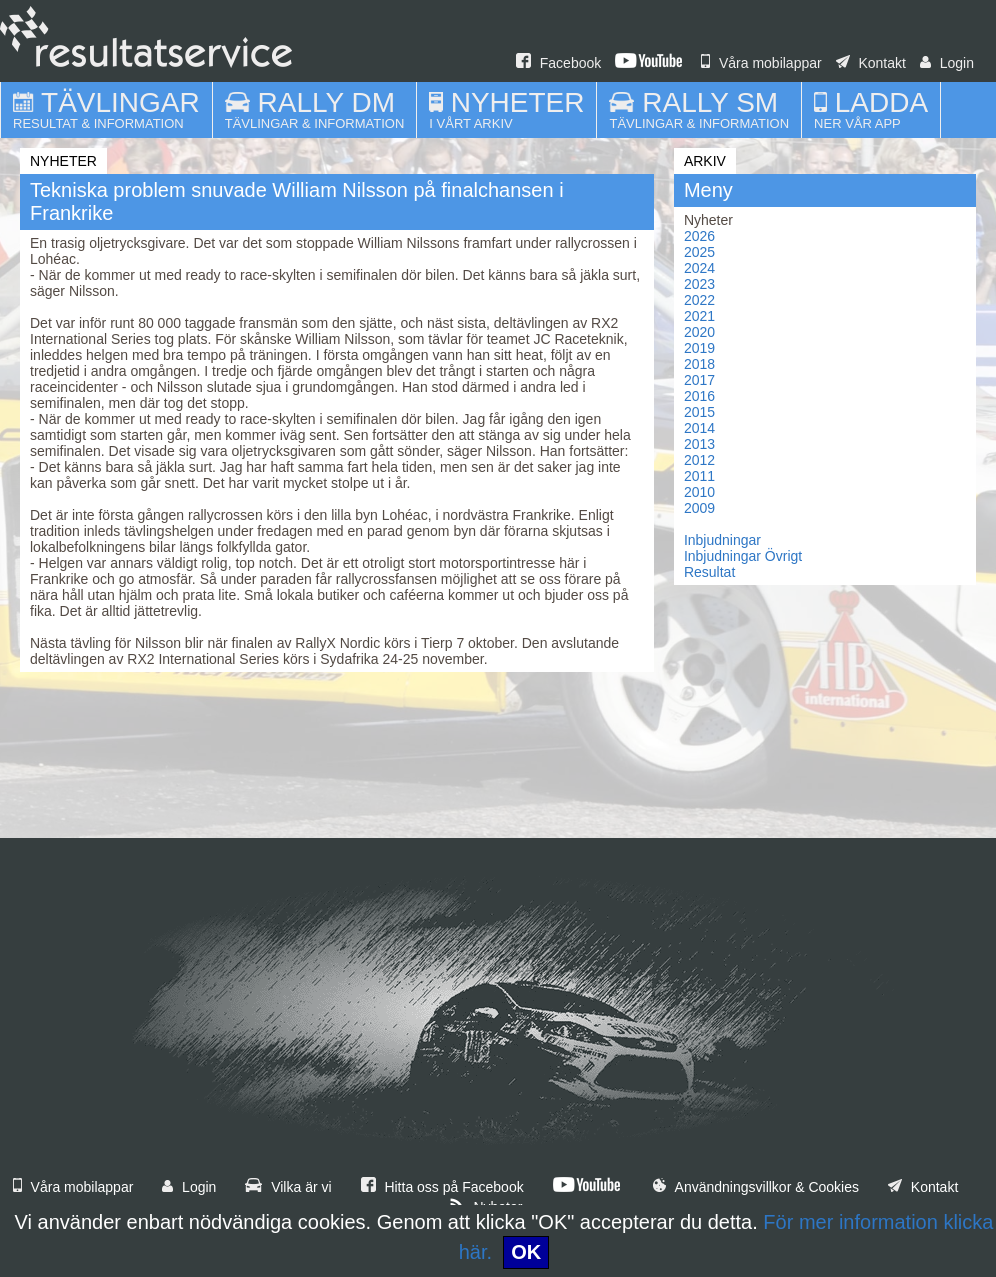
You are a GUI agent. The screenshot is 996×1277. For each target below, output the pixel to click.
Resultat (709, 572)
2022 (699, 300)
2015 (699, 412)
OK (526, 1252)
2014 (699, 428)
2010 (699, 492)
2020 (699, 332)
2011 (699, 476)
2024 (699, 268)
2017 (699, 380)
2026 (699, 236)
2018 (699, 364)
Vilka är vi (288, 1187)
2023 (699, 284)
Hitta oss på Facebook (442, 1187)
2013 (699, 444)
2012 (699, 460)
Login (947, 63)
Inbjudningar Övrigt (743, 556)
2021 (699, 316)
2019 (699, 348)
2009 (699, 508)
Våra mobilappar (761, 63)
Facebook (558, 63)
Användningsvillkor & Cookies (756, 1187)
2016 (699, 396)
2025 (699, 252)
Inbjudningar (722, 540)
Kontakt (871, 63)
